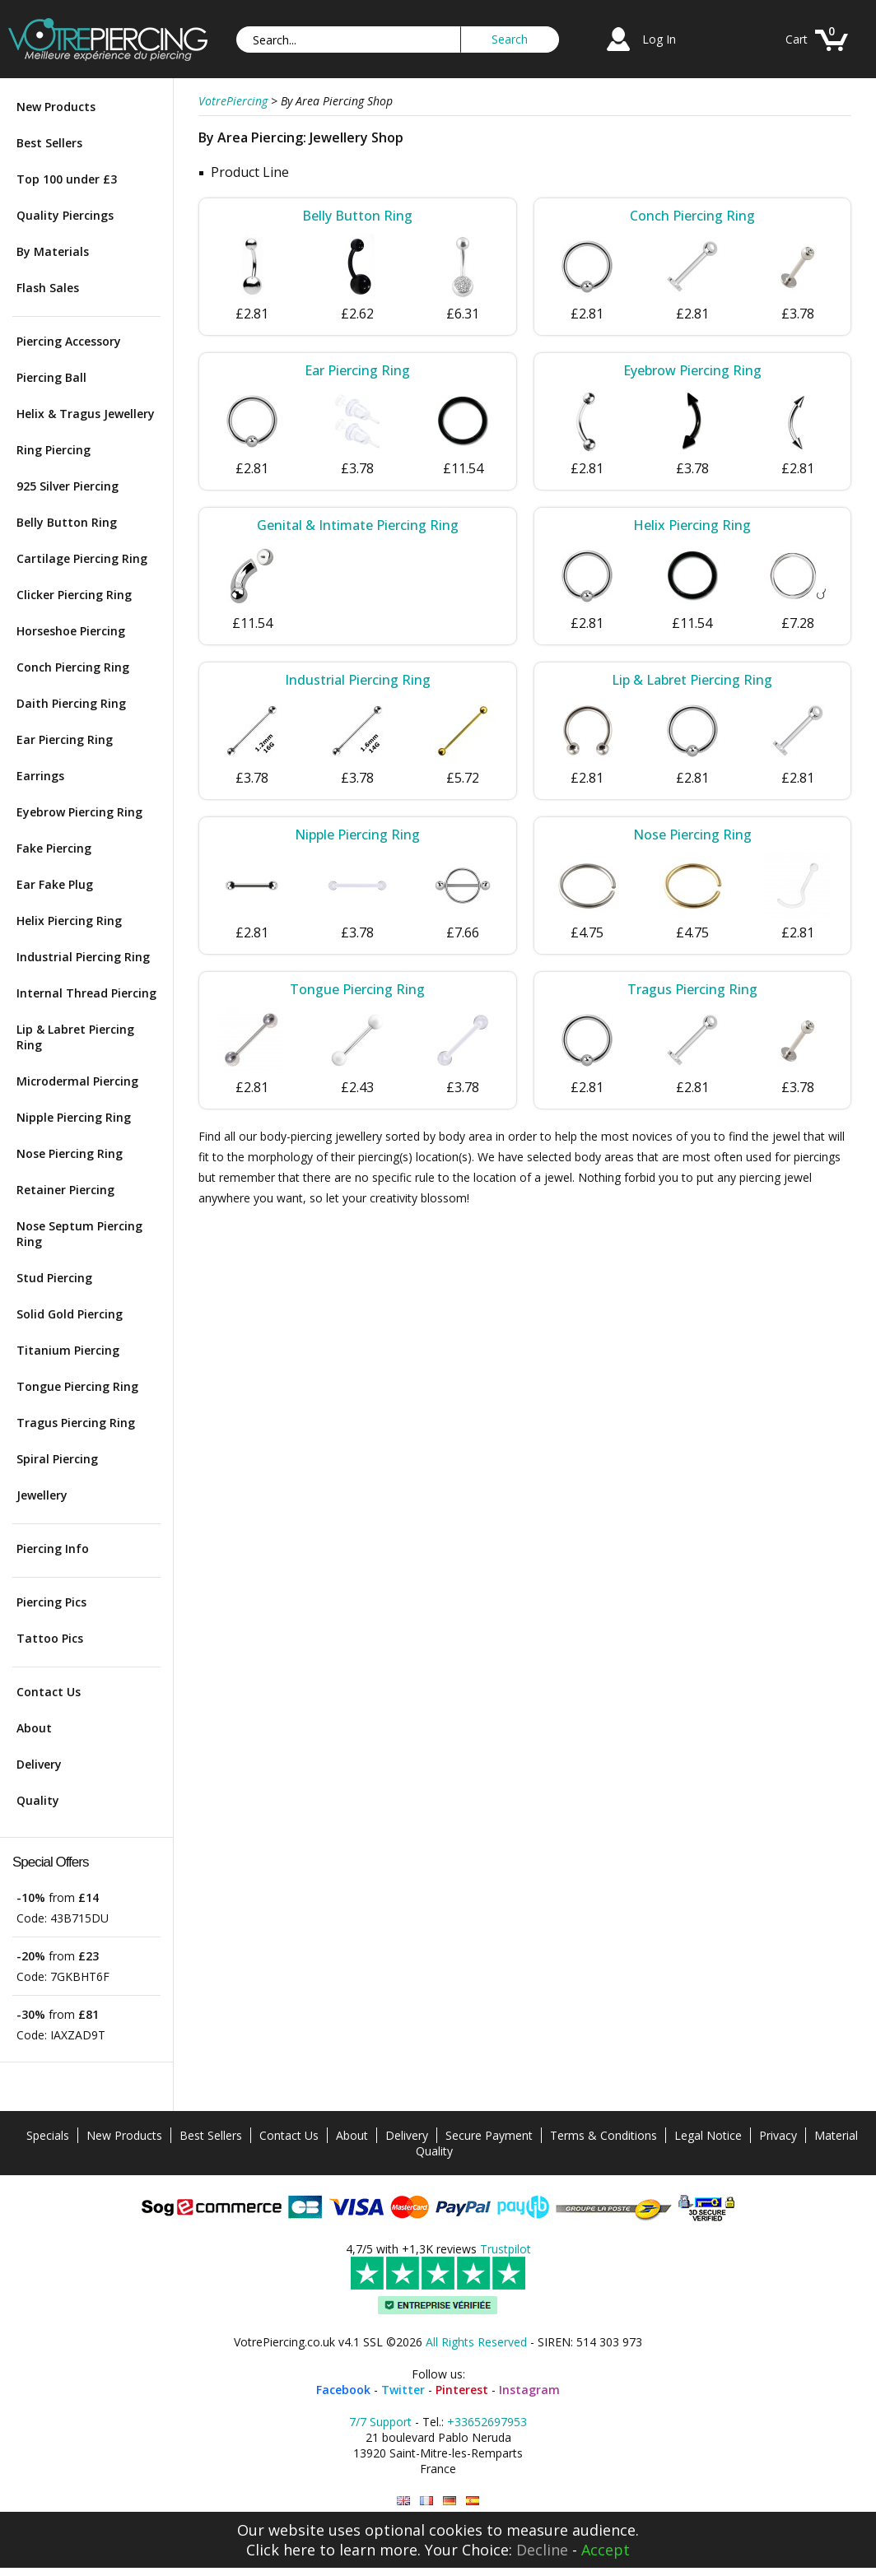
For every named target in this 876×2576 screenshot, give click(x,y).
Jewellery (42, 1495)
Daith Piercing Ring (71, 703)
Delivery (39, 1764)
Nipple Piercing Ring (73, 1117)
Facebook (343, 2389)
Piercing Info (52, 1548)
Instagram (529, 2389)
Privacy (778, 2135)
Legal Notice (708, 2135)
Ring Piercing (53, 450)
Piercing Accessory (68, 341)
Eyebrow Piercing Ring (79, 812)
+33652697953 (487, 2422)
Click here (280, 2550)
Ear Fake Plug (54, 884)
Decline (542, 2550)
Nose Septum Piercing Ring (79, 1233)
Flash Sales (47, 287)
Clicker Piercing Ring (74, 594)
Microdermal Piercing (77, 1081)
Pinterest (462, 2389)
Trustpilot (505, 2249)
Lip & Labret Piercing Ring (75, 1037)
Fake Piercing (53, 848)
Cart (796, 39)
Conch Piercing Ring (72, 667)
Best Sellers (49, 143)
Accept (605, 2550)
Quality (37, 1800)
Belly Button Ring (66, 522)
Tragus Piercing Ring (75, 1422)
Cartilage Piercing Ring (81, 558)
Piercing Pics (51, 1602)
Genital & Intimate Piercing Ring (358, 525)
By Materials (52, 251)
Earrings (40, 775)
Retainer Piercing (65, 1189)
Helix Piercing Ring (69, 920)
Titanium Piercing (67, 1350)
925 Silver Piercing (67, 486)
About (34, 1728)
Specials (47, 2135)
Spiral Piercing (57, 1459)
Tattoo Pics (49, 1638)
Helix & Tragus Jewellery (85, 413)
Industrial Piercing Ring (83, 957)
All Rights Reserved (476, 2342)
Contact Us (48, 1692)
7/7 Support (380, 2422)
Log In (659, 39)
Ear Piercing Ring (64, 739)
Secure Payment (489, 2135)
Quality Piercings (65, 215)
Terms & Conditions (603, 2135)
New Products (56, 106)
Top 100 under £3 (66, 179)
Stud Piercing (54, 1278)
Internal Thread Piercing (86, 993)
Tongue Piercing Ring (77, 1386)
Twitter (403, 2389)
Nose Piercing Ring (69, 1153)
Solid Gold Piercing (69, 1314)
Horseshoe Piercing (70, 631)
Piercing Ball (51, 377)
